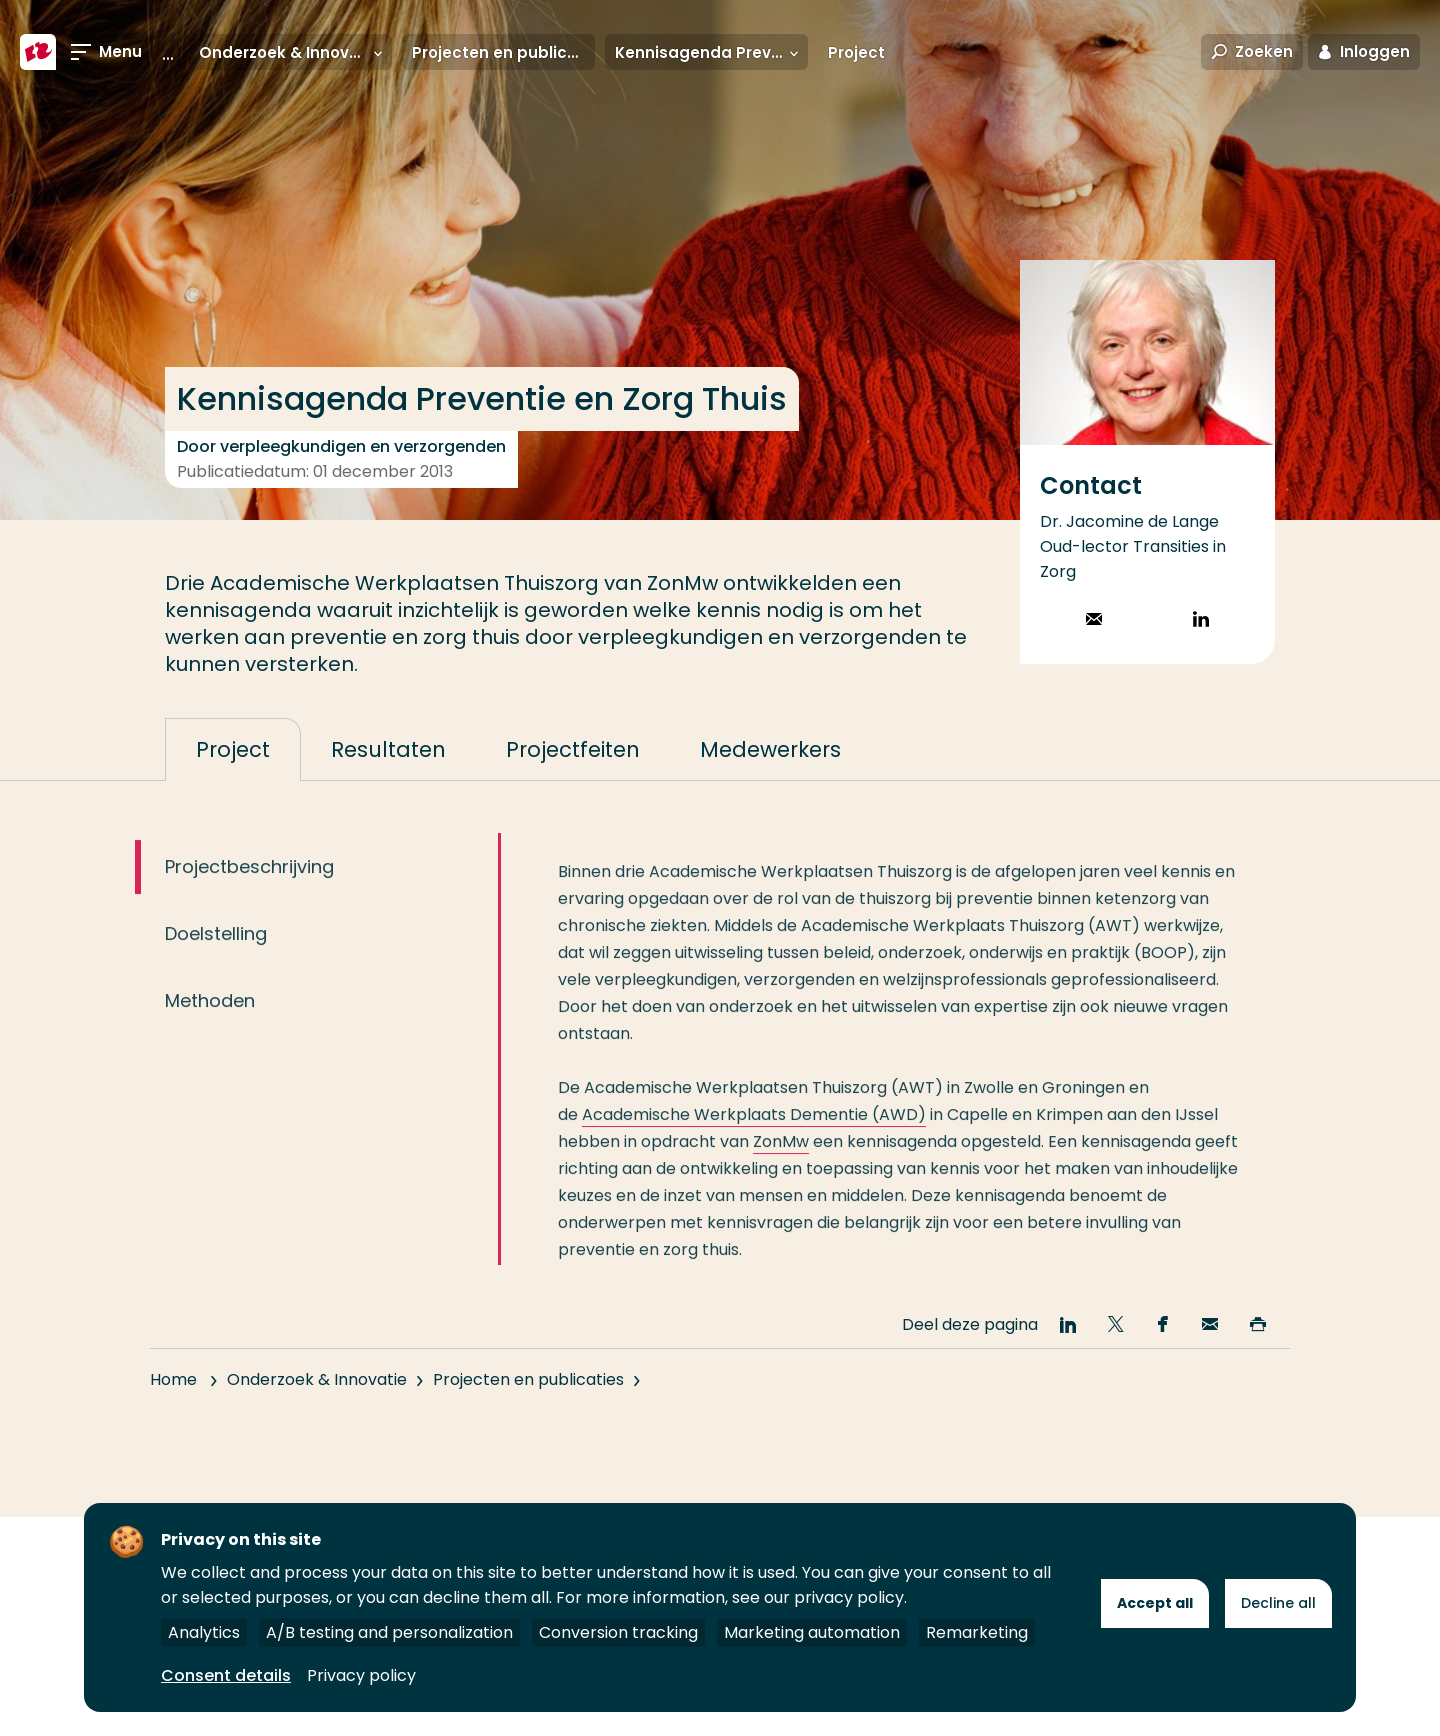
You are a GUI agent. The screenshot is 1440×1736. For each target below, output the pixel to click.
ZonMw (781, 1158)
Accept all (1155, 1603)
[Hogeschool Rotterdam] (38, 52)
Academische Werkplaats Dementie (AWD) (754, 1131)
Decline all (1278, 1603)
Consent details (226, 1675)
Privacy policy (361, 1675)
